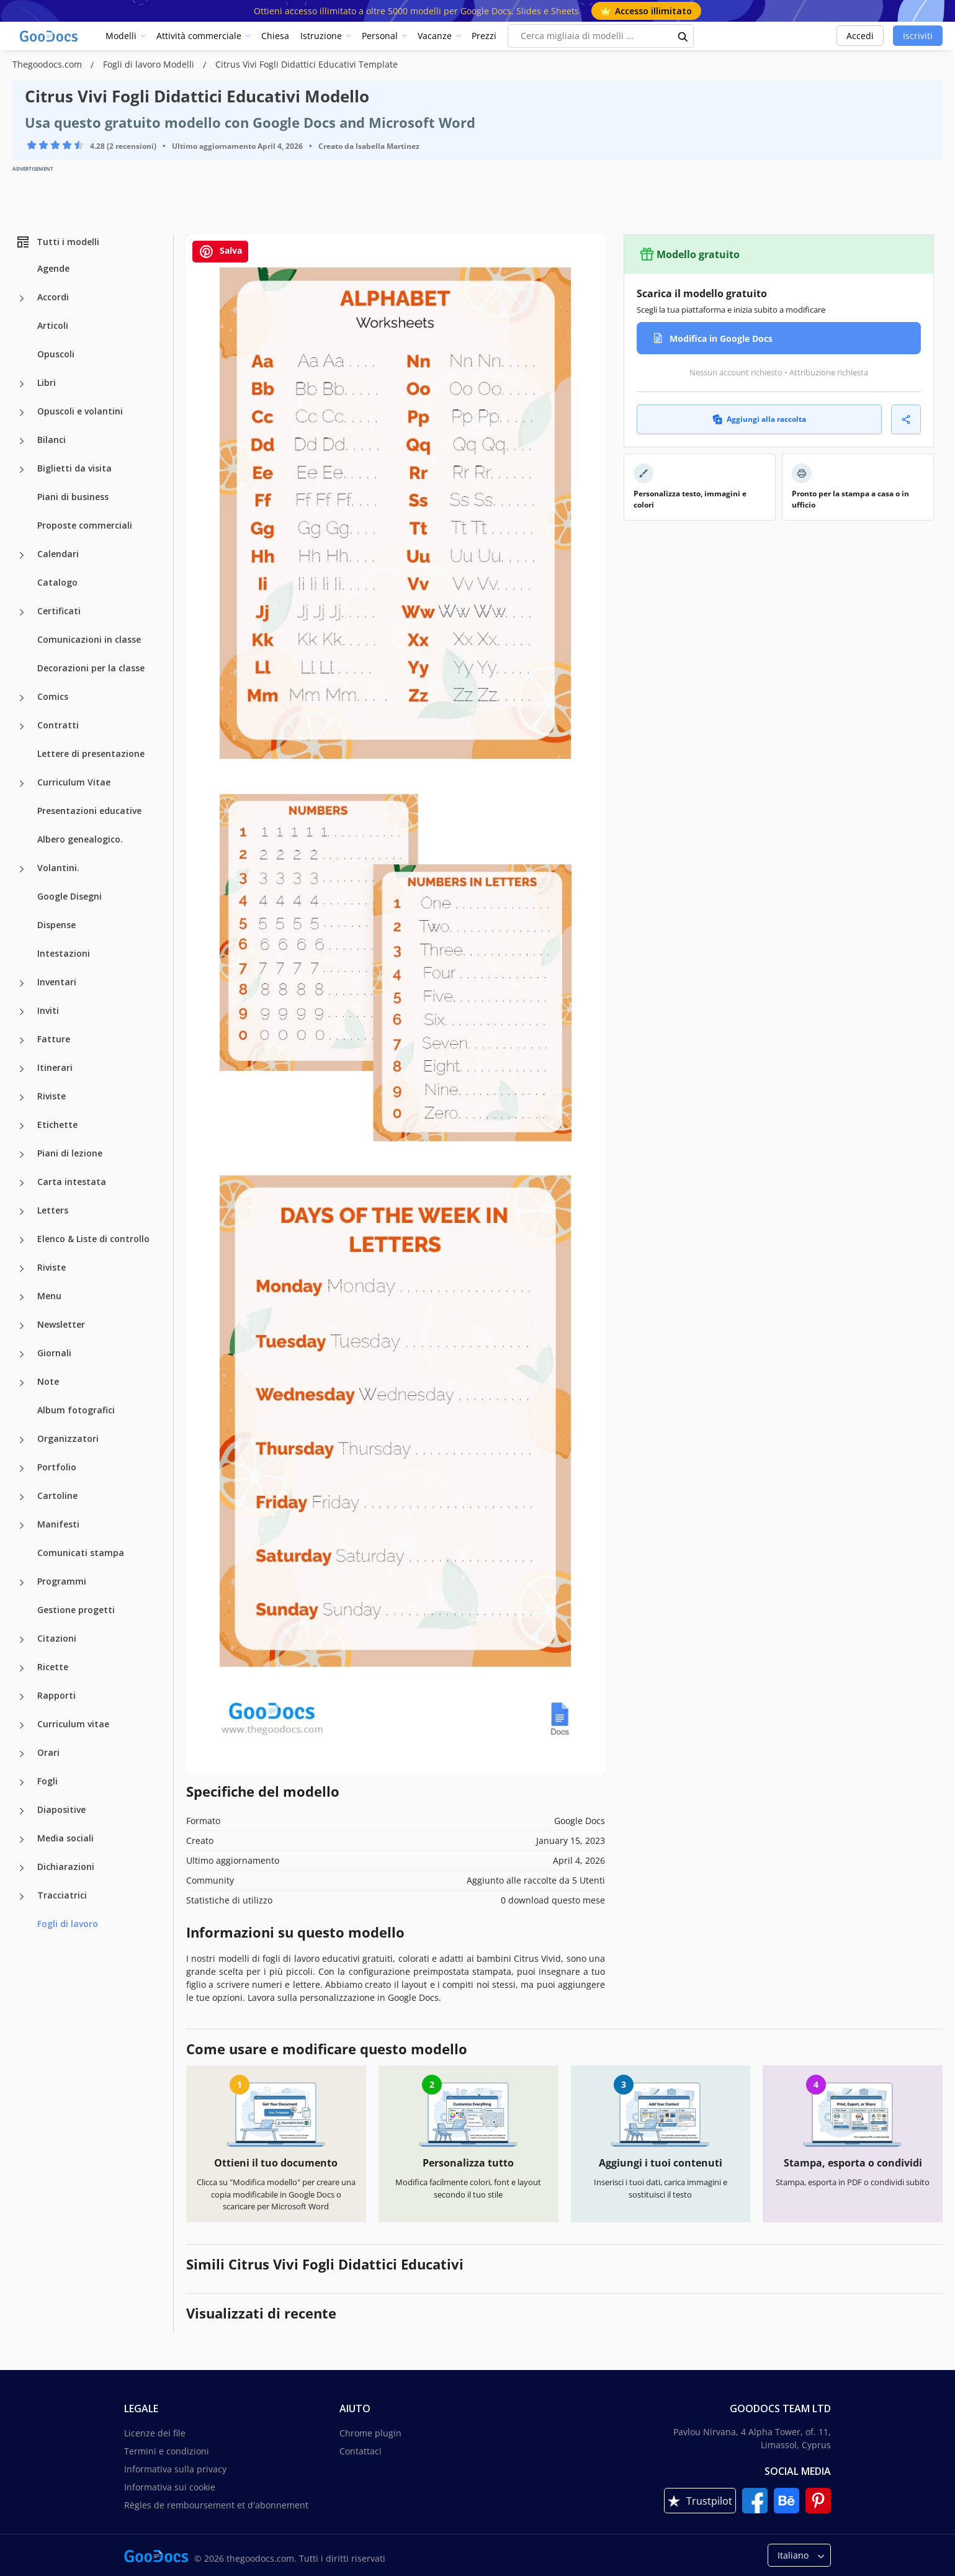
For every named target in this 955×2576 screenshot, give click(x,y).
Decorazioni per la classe (91, 668)
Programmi (61, 1581)
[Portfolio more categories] (21, 1468)
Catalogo (57, 582)
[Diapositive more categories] (21, 1811)
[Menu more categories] (21, 1297)
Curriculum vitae (73, 1724)
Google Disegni (69, 896)
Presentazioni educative (89, 810)
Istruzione (321, 36)
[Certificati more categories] (21, 612)
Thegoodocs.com (48, 64)
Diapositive (61, 1809)
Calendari (58, 554)
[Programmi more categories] (21, 1582)
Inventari (56, 982)
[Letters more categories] (21, 1211)
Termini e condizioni (166, 2451)
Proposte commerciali (84, 525)
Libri (46, 382)
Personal (380, 36)
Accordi (53, 297)
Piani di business (73, 497)
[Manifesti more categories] (21, 1525)
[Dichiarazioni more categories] (21, 1868)
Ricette (52, 1667)
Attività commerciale (198, 36)
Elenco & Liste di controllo (93, 1239)
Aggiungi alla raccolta (759, 419)
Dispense (56, 925)
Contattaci (360, 2451)
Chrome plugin (370, 2433)
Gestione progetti (76, 1610)
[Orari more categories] (21, 1754)
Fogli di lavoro (67, 1924)
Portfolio (56, 1467)
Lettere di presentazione (91, 753)
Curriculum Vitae (73, 782)
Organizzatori (68, 1438)
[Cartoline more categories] (21, 1497)
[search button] (683, 36)
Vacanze (435, 36)
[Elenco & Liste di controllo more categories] (21, 1240)
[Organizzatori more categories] (21, 1440)
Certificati (59, 611)
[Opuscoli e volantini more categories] (21, 412)
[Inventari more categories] (21, 983)
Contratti (58, 725)
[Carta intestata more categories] (21, 1183)
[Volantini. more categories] (21, 869)
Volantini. (58, 868)
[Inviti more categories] (21, 1012)
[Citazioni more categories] (21, 1639)
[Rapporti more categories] (21, 1697)
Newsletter (61, 1324)
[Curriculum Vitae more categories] (21, 783)
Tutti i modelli (57, 242)
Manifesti (58, 1524)
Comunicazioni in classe (89, 639)
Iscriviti (918, 36)
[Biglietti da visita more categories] (21, 469)
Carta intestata (71, 1181)
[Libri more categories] (21, 384)
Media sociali (65, 1838)
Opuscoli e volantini (80, 411)
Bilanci (51, 439)
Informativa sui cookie (169, 2487)
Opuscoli (55, 354)
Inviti (48, 1010)
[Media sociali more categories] (21, 1839)
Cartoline (57, 1495)
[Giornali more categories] (21, 1354)
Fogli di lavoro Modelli (150, 64)
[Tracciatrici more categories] (21, 1896)
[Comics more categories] (21, 698)
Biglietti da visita (74, 468)
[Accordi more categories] (21, 298)
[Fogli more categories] (21, 1782)
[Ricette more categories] (21, 1668)
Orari (48, 1752)
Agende (53, 268)
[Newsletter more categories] (21, 1326)
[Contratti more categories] (21, 726)
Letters (52, 1210)
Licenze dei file (155, 2433)
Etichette (57, 1124)
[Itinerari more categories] (21, 1069)
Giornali (54, 1353)
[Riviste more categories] (21, 1097)
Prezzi (484, 36)
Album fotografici (76, 1410)
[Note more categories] (21, 1383)
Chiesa (275, 36)
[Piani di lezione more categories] (21, 1154)
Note (48, 1381)
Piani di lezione (69, 1153)
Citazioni (56, 1638)
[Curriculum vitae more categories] (21, 1725)
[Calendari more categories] (21, 555)
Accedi (860, 36)
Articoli (52, 325)
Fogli (47, 1781)
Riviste (51, 1096)
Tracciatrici (62, 1895)
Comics (52, 696)
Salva (220, 251)
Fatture (53, 1039)
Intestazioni (63, 953)
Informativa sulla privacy (175, 2469)
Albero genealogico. (80, 839)
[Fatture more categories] (21, 1040)
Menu (49, 1296)
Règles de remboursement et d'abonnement (216, 2505)
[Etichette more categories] (21, 1126)
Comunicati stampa (80, 1553)
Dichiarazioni (65, 1866)
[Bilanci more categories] (21, 441)
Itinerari (55, 1067)
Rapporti (56, 1695)
